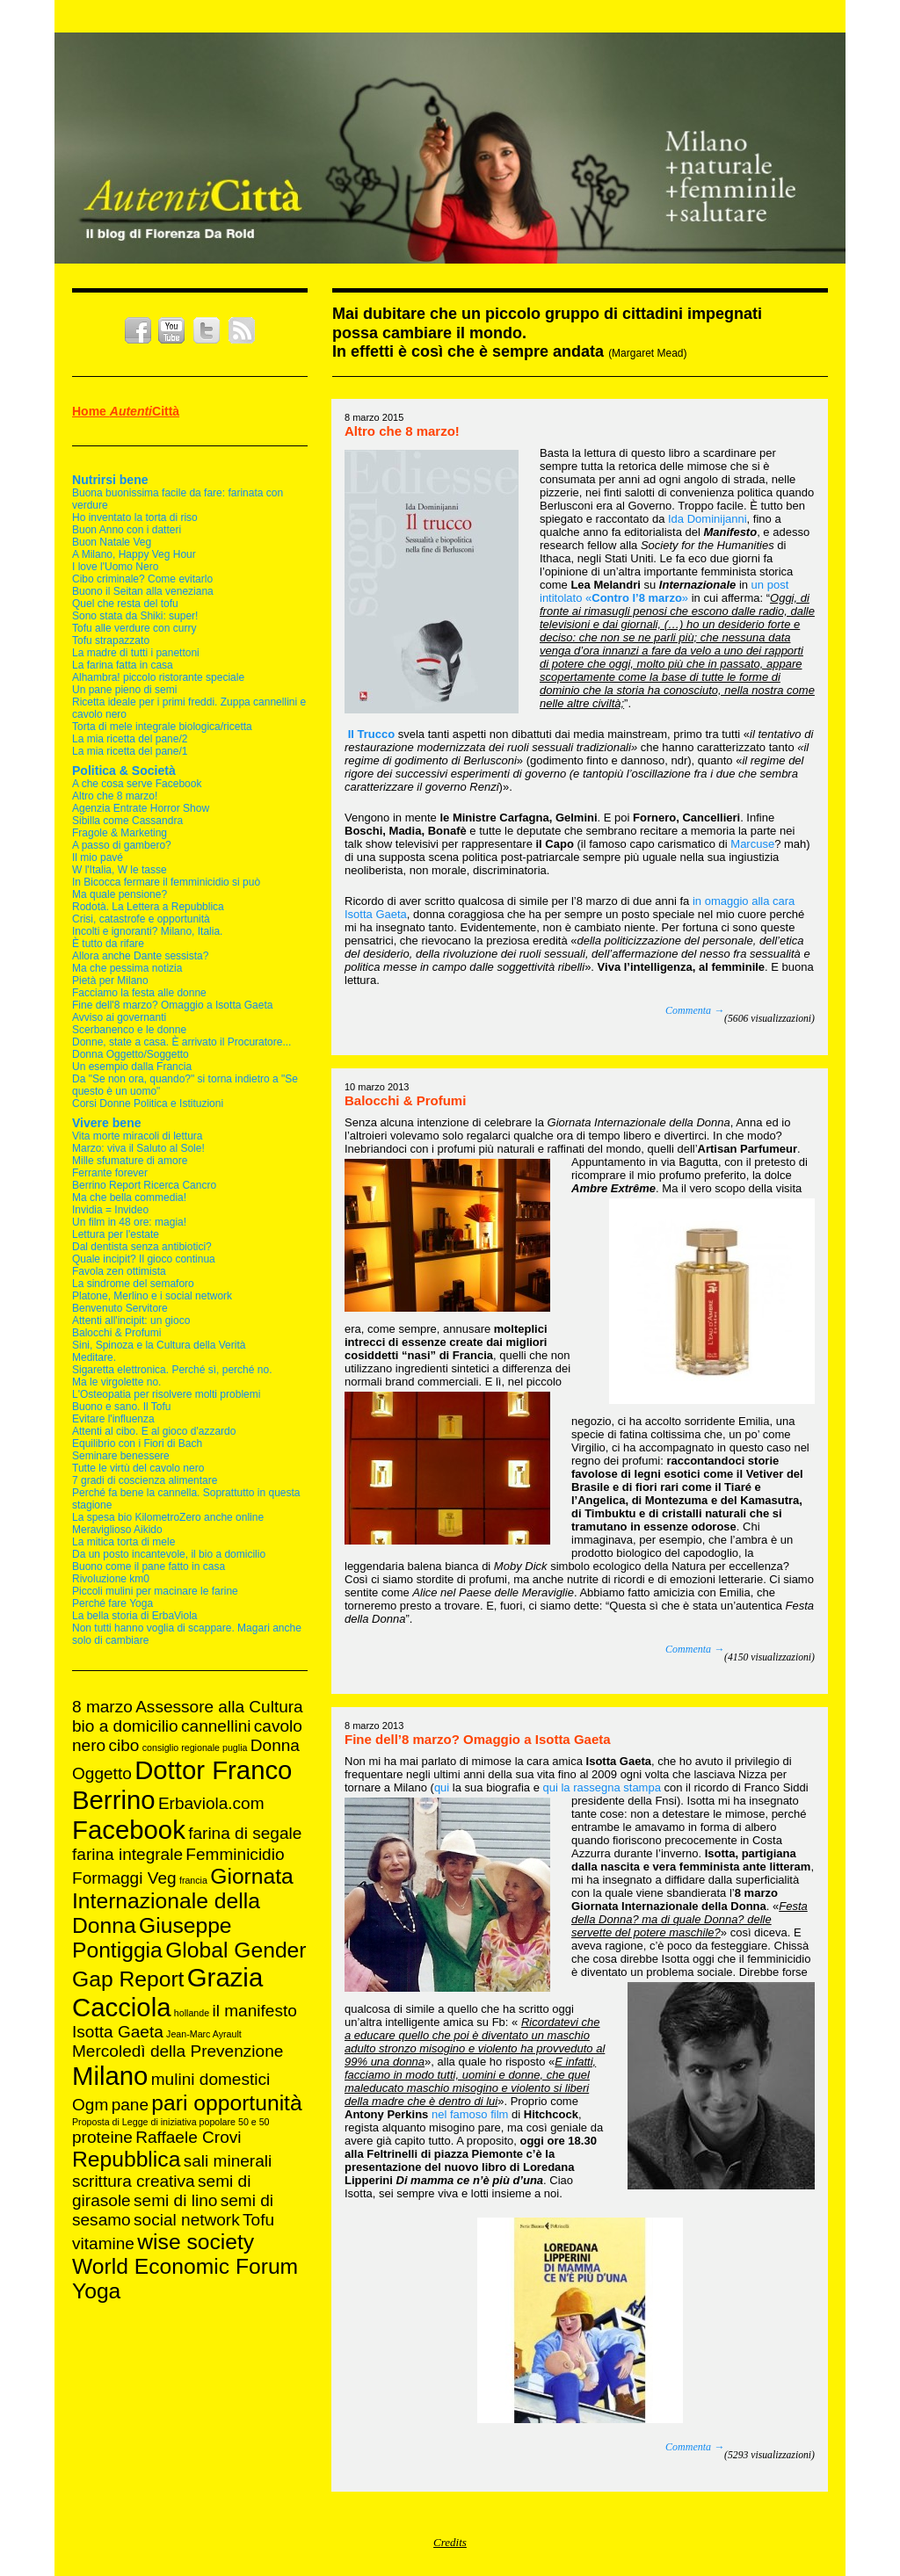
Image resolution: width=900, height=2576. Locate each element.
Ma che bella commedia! (129, 1197)
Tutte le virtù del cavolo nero (138, 1468)
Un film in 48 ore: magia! (129, 1222)
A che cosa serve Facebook (136, 784)
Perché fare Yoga (112, 1603)
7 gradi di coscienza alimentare (144, 1480)
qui (441, 1787)
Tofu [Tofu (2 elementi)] (258, 2220)
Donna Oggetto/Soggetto (130, 1054)
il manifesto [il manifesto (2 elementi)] (254, 2010)
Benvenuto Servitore (120, 1308)
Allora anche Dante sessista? (140, 956)
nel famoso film (470, 2114)
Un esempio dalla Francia (132, 1066)
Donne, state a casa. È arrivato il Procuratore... (181, 1042)
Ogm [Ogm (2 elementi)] (90, 2104)
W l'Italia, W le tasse (119, 870)
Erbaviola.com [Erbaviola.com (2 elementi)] (211, 1803)
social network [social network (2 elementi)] (187, 2220)
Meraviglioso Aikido (117, 1529)
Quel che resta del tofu (125, 603)
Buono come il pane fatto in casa (148, 1566)
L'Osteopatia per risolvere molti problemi (166, 1394)
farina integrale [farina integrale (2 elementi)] (127, 1854)
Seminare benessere (121, 1456)
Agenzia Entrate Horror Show (140, 808)
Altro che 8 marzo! (114, 796)
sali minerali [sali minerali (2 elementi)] (228, 2161)
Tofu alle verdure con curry (134, 628)
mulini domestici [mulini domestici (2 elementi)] (211, 2079)
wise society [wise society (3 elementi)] (195, 2242)
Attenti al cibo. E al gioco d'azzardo (154, 1431)
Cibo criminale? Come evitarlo (142, 579)
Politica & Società (124, 770)
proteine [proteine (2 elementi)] (102, 2137)
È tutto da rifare (108, 943)
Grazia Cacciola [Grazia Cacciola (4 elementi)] (167, 1992)
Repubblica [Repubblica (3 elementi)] (126, 2159)
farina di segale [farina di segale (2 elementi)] (244, 1833)
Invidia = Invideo (110, 1210)
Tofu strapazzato (110, 640)
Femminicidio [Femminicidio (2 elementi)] (234, 1854)
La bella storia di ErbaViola (135, 1616)
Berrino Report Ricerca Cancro (144, 1185)
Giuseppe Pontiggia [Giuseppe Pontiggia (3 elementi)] (152, 1938)
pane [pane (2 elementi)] (130, 2104)
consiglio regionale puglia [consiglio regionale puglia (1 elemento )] (195, 1747)
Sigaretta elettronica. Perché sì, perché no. (172, 1370)
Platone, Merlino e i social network (152, 1296)
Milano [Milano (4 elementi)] (110, 2075)
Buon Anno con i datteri (126, 530)
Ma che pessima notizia (127, 968)
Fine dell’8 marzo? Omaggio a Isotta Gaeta (478, 1739)
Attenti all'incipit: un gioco (131, 1320)
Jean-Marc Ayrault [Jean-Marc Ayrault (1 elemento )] (204, 2034)
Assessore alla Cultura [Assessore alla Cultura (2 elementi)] (219, 1706)
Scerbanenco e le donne (129, 1030)
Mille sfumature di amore (129, 1160)
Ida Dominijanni (707, 518)
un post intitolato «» (664, 591)
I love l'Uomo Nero (115, 567)
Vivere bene (107, 1123)
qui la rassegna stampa (601, 1787)
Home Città (125, 411)
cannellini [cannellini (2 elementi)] (215, 1726)
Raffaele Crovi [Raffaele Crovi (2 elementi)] (188, 2137)
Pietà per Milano (110, 980)
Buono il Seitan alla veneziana (143, 591)
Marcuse (752, 843)
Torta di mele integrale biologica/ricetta (162, 726)
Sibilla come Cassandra (127, 820)
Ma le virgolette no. (116, 1382)
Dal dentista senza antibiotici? (142, 1247)
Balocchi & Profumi (116, 1333)
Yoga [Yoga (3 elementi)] (96, 2291)
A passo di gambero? (121, 845)
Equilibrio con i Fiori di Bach (137, 1443)
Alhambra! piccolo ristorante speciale (158, 677)
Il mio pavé (97, 857)
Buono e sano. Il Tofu (121, 1406)
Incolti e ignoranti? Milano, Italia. (147, 931)
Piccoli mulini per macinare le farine (155, 1591)
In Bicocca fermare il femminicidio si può (166, 882)
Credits (450, 2542)
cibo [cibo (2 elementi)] (123, 1745)
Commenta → (694, 1010)
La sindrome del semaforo (133, 1283)
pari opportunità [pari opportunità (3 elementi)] (226, 2103)
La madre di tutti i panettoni (136, 653)
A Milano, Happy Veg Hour (134, 554)
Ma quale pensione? (119, 894)
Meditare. (94, 1357)
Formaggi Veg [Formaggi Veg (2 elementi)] (124, 1878)
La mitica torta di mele (123, 1542)
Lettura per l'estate (115, 1234)
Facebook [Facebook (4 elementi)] (128, 1829)
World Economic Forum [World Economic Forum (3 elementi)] (185, 2266)
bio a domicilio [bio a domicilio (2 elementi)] (125, 1726)
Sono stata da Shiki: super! (135, 616)
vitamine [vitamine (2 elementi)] (103, 2243)
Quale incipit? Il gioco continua (143, 1259)
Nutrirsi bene (110, 480)
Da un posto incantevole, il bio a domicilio (168, 1554)
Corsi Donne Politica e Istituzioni (147, 1103)
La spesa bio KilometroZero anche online (168, 1517)
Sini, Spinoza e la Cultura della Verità (158, 1345)
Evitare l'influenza (113, 1419)
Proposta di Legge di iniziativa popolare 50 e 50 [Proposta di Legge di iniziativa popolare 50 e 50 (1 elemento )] (171, 2122)
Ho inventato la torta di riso (135, 517)
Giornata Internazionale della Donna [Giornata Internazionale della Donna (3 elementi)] (183, 1900)
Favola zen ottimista (119, 1271)
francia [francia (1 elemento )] (193, 1880)
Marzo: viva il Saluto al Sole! (138, 1148)
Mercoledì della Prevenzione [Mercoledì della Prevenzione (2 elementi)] (177, 2051)
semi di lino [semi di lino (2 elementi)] (175, 2200)
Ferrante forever (110, 1173)
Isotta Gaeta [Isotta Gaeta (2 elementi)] (117, 2031)
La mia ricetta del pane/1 (129, 751)
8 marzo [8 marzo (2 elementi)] (102, 1706)
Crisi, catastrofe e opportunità (141, 919)
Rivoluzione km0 (110, 1579)
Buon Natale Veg (111, 542)
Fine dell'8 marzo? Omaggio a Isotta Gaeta (172, 1005)
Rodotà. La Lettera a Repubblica (148, 907)
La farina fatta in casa (122, 665)
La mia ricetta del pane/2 (129, 739)
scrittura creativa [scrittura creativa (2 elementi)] (133, 2181)
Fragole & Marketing (119, 833)
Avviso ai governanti (119, 1017)
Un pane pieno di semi (124, 690)
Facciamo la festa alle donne (139, 993)
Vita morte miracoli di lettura (137, 1136)
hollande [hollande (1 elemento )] (191, 2013)
